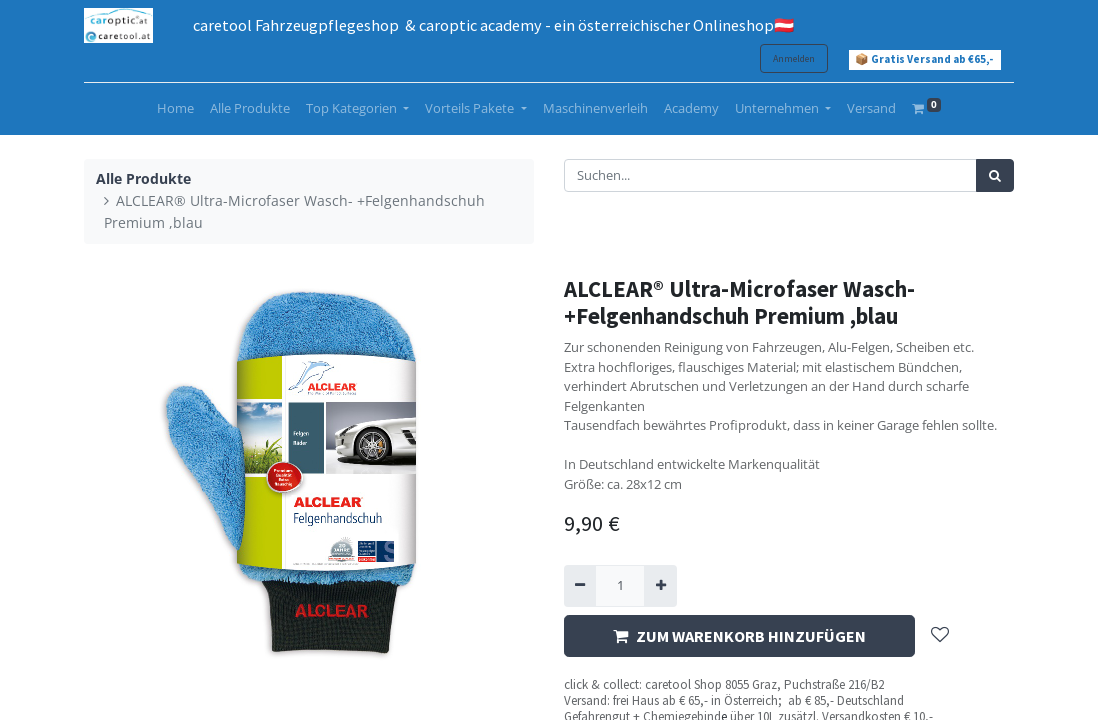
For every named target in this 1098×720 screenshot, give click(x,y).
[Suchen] (995, 176)
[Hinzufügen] (660, 586)
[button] (940, 636)
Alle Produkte (143, 178)
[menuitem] (175, 109)
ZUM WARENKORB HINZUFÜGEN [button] (739, 636)
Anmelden (794, 58)
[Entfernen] (580, 586)
